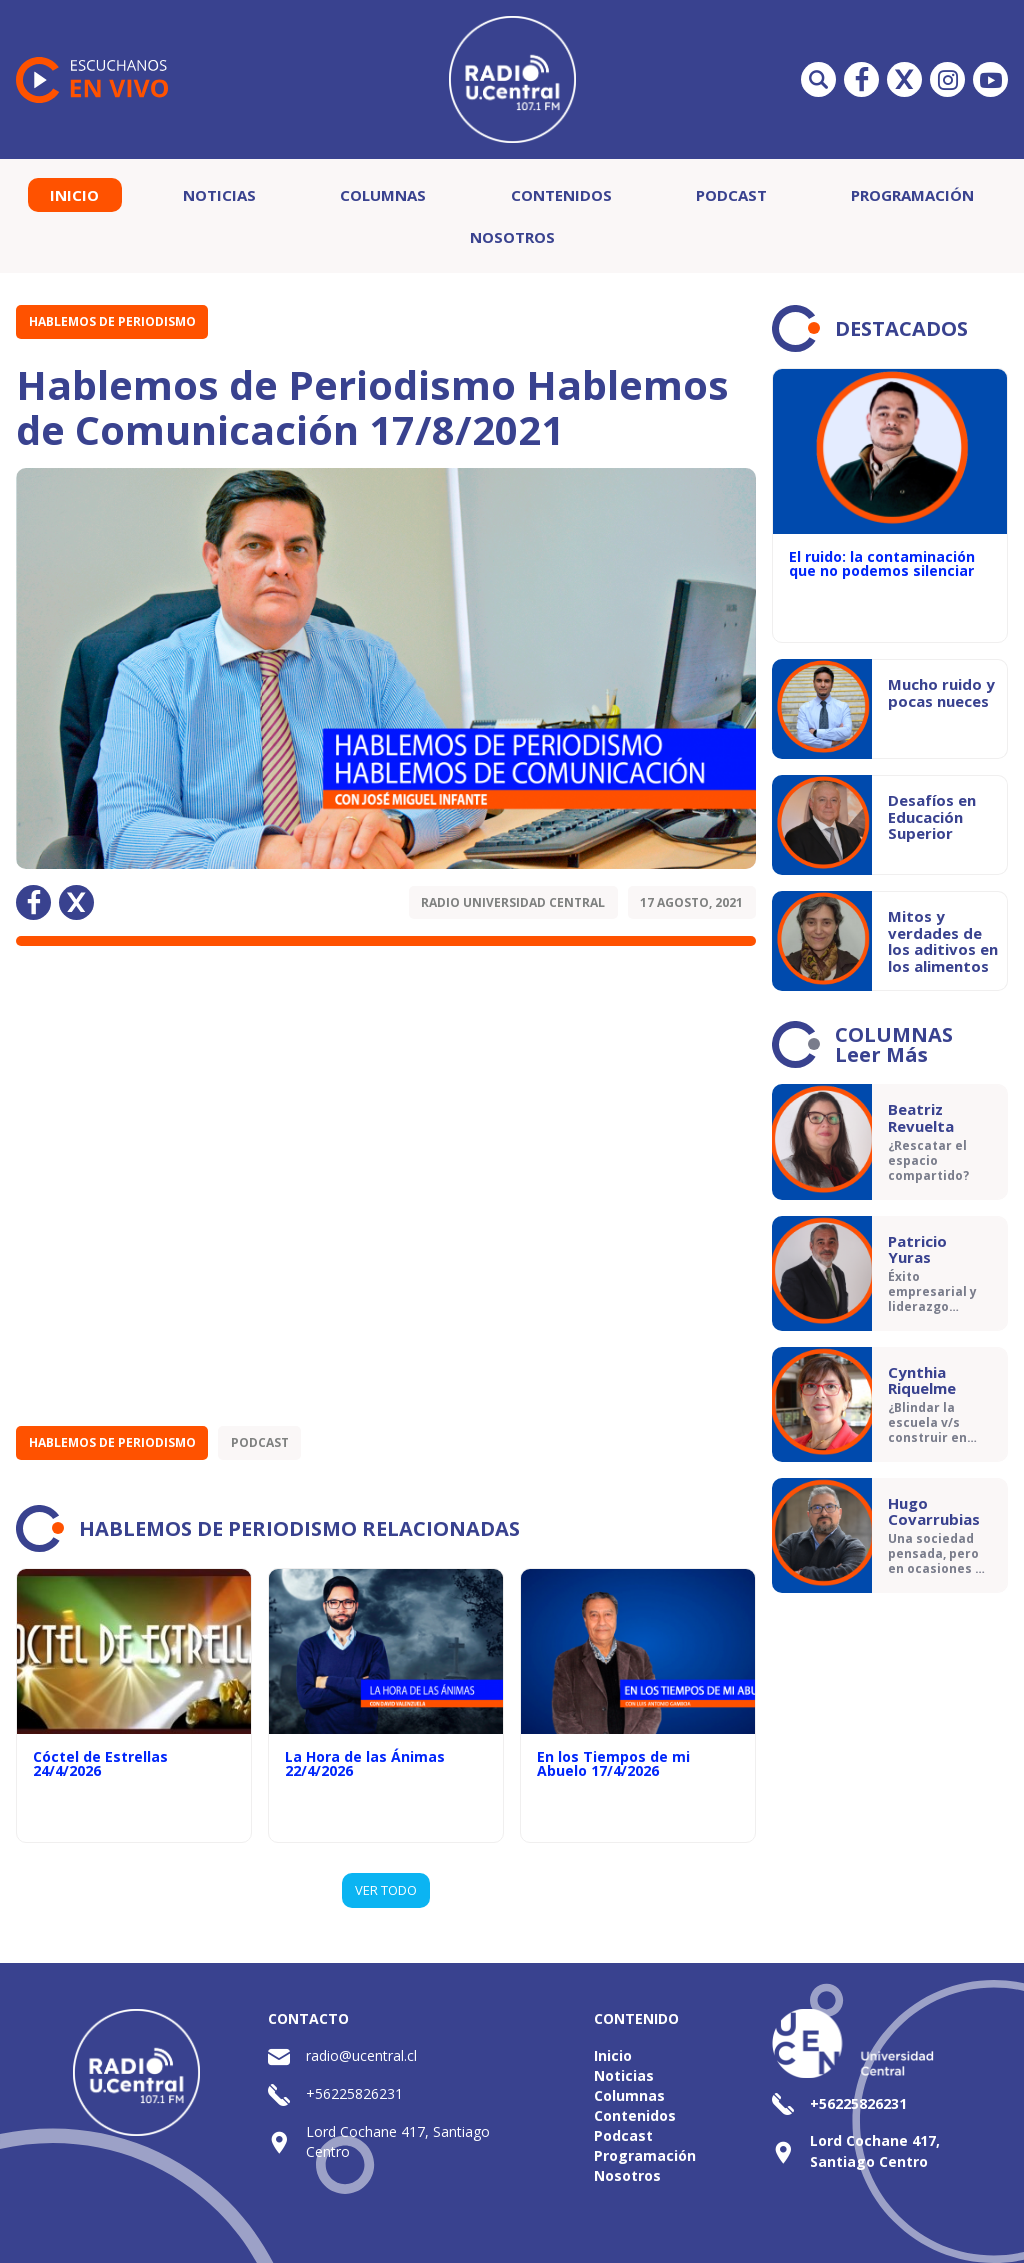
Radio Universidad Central (513, 902)
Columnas (383, 195)
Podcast (731, 195)
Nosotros (512, 237)
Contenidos (561, 195)
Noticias (219, 195)
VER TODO (386, 1890)
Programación (912, 195)
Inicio (74, 195)
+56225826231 (354, 2093)
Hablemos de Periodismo (112, 321)
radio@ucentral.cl (361, 2055)
